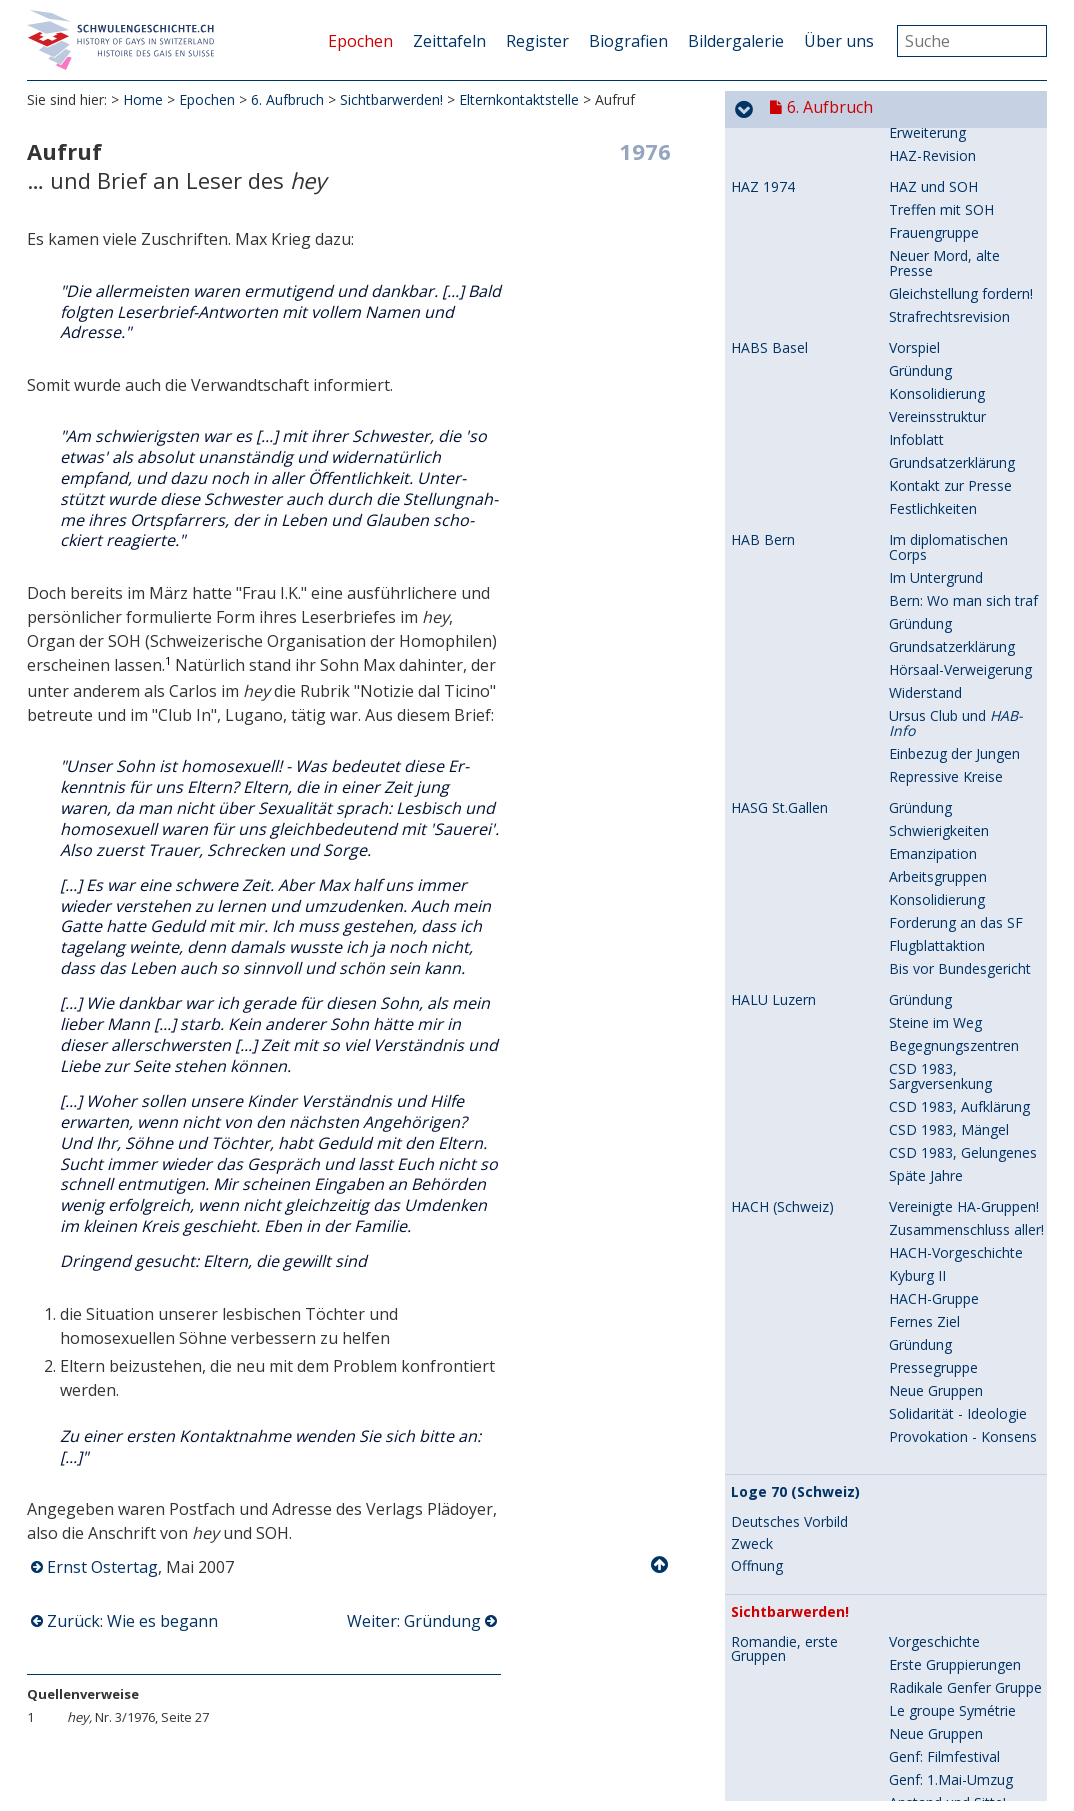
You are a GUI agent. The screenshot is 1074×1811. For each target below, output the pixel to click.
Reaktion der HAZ (946, 146)
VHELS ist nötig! (939, 821)
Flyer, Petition (933, 1550)
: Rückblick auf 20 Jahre (953, 453)
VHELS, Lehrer (777, 776)
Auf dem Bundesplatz (958, 721)
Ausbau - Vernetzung (956, 867)
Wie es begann (936, 560)
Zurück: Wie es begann (132, 1621)
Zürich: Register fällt (795, 1674)
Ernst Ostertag (102, 1567)
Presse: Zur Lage (943, 1473)
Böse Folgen (930, 1281)
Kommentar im (952, 1189)
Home (143, 99)
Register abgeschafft (955, 1788)
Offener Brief (931, 1696)
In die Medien (932, 1527)
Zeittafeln (449, 41)
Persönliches (930, 261)
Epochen (360, 41)
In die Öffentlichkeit (951, 1496)
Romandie (922, 529)
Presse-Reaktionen (950, 1719)
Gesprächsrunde (941, 192)
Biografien (628, 41)
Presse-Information (952, 629)
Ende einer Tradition (954, 284)
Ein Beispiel (925, 1327)
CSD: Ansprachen (944, 1596)
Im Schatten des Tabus (963, 775)
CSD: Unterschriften (952, 1573)
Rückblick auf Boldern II (964, 169)
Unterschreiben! (939, 1642)
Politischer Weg (939, 1427)
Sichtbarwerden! (391, 99)
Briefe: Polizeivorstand (961, 1404)
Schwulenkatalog (943, 361)
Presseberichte (937, 1619)
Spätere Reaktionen (952, 1235)
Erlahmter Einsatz (945, 974)
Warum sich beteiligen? (963, 215)
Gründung (920, 606)
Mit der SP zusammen (960, 1673)
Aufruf (909, 583)
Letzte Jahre (928, 744)
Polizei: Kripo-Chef (948, 1358)
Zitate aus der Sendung (964, 1212)
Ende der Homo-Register (784, 1366)
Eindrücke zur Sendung (962, 1166)
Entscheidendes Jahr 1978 (823, 1053)
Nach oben (661, 1565)
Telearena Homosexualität (782, 1090)
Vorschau (919, 1105)
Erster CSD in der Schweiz (786, 1535)
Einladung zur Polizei (955, 1765)
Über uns (839, 41)
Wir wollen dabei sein (957, 1082)
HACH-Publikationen (954, 338)
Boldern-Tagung (941, 652)
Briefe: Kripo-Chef (946, 1381)
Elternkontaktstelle (519, 99)
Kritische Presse (940, 1450)
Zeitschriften (771, 316)
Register (537, 41)
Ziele (904, 675)
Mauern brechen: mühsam (943, 898)
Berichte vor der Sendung (941, 1136)
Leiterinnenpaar (939, 238)
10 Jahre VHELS (938, 951)
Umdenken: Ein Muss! (958, 844)
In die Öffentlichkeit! (952, 698)
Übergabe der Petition (960, 1742)
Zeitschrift (921, 928)
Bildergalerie (736, 41)
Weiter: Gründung (414, 1621)
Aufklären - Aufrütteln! (959, 1304)
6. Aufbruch (287, 99)
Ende (905, 997)
